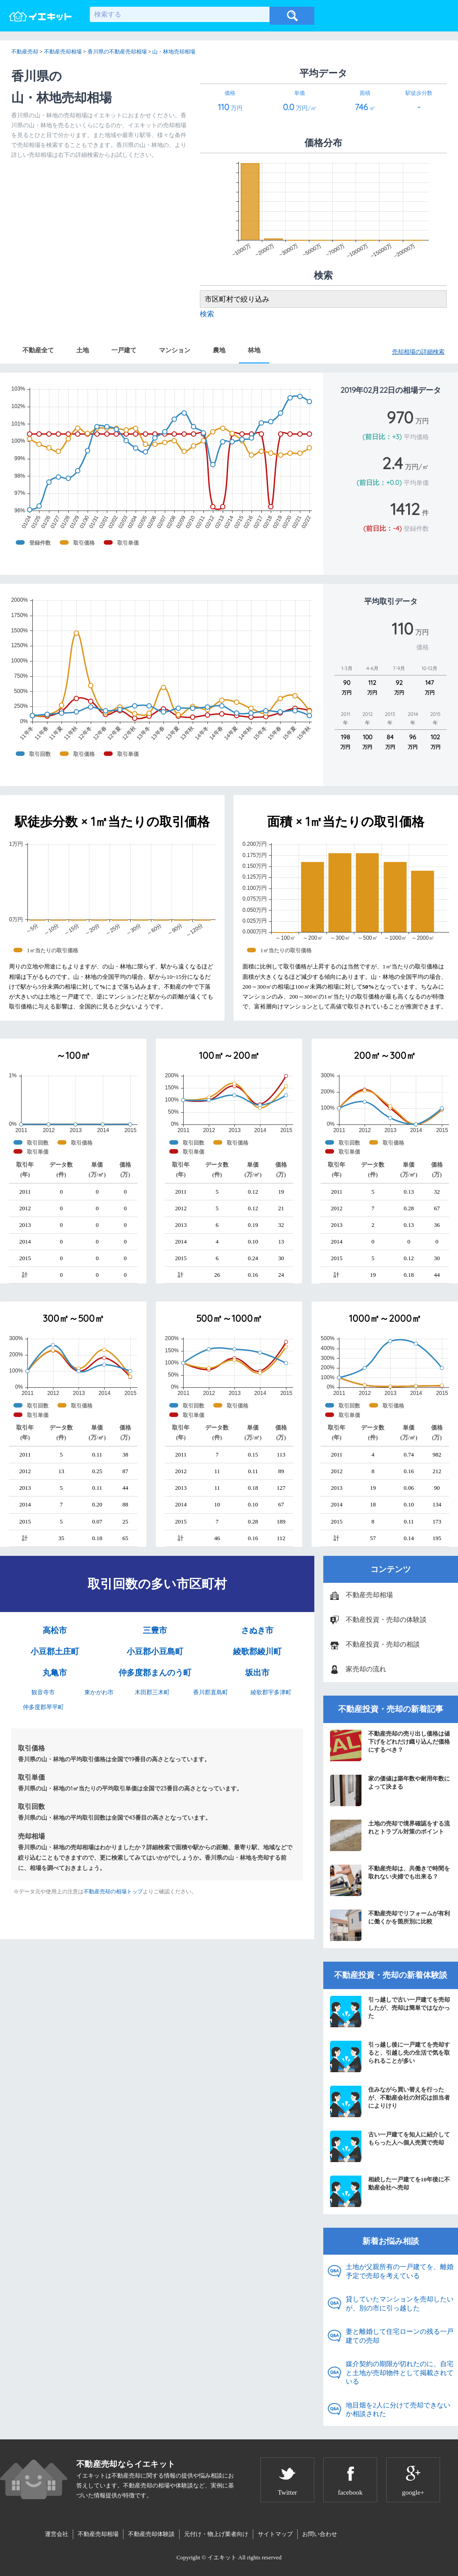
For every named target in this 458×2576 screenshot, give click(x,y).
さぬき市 (257, 1630)
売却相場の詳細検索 (418, 351)
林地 (254, 350)
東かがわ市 (99, 1692)
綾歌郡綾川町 (257, 1651)
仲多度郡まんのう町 (155, 1672)
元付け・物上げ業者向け (216, 2534)
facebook (350, 2492)
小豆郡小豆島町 (155, 1651)
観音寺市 (43, 1692)
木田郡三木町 (152, 1692)
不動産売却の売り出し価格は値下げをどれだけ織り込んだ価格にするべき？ (390, 1745)
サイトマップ (275, 2534)
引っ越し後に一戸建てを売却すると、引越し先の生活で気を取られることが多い (390, 2056)
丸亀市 (55, 1672)
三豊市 (155, 1630)
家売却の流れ (366, 1669)
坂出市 (257, 1672)
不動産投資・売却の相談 (383, 1644)
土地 (82, 350)
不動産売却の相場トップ (113, 1891)
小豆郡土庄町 (55, 1651)
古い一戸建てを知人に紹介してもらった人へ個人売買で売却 (390, 2146)
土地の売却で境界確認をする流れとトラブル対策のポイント (390, 1835)
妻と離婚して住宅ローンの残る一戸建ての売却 (400, 2336)
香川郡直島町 (210, 1692)
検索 (207, 314)
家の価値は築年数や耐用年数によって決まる (390, 1790)
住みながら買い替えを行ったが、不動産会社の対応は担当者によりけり (390, 2101)
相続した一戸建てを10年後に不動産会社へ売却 (390, 2191)
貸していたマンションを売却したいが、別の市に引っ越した (400, 2304)
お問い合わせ (319, 2534)
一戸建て (124, 350)
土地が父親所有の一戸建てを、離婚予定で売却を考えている (400, 2271)
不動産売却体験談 (151, 2534)
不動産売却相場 (369, 1595)
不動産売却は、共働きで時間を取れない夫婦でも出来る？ (390, 1880)
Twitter (287, 2492)
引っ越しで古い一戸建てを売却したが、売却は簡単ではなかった (390, 2011)
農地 (219, 350)
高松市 (55, 1630)
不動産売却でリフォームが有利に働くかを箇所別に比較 (390, 1925)
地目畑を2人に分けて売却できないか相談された (398, 2410)
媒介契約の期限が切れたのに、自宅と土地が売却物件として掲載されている (400, 2372)
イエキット (222, 2557)
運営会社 (56, 2534)
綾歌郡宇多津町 (271, 1692)
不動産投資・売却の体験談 (386, 1619)
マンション (174, 350)
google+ (413, 2492)
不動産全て (38, 350)
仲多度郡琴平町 (43, 1707)
